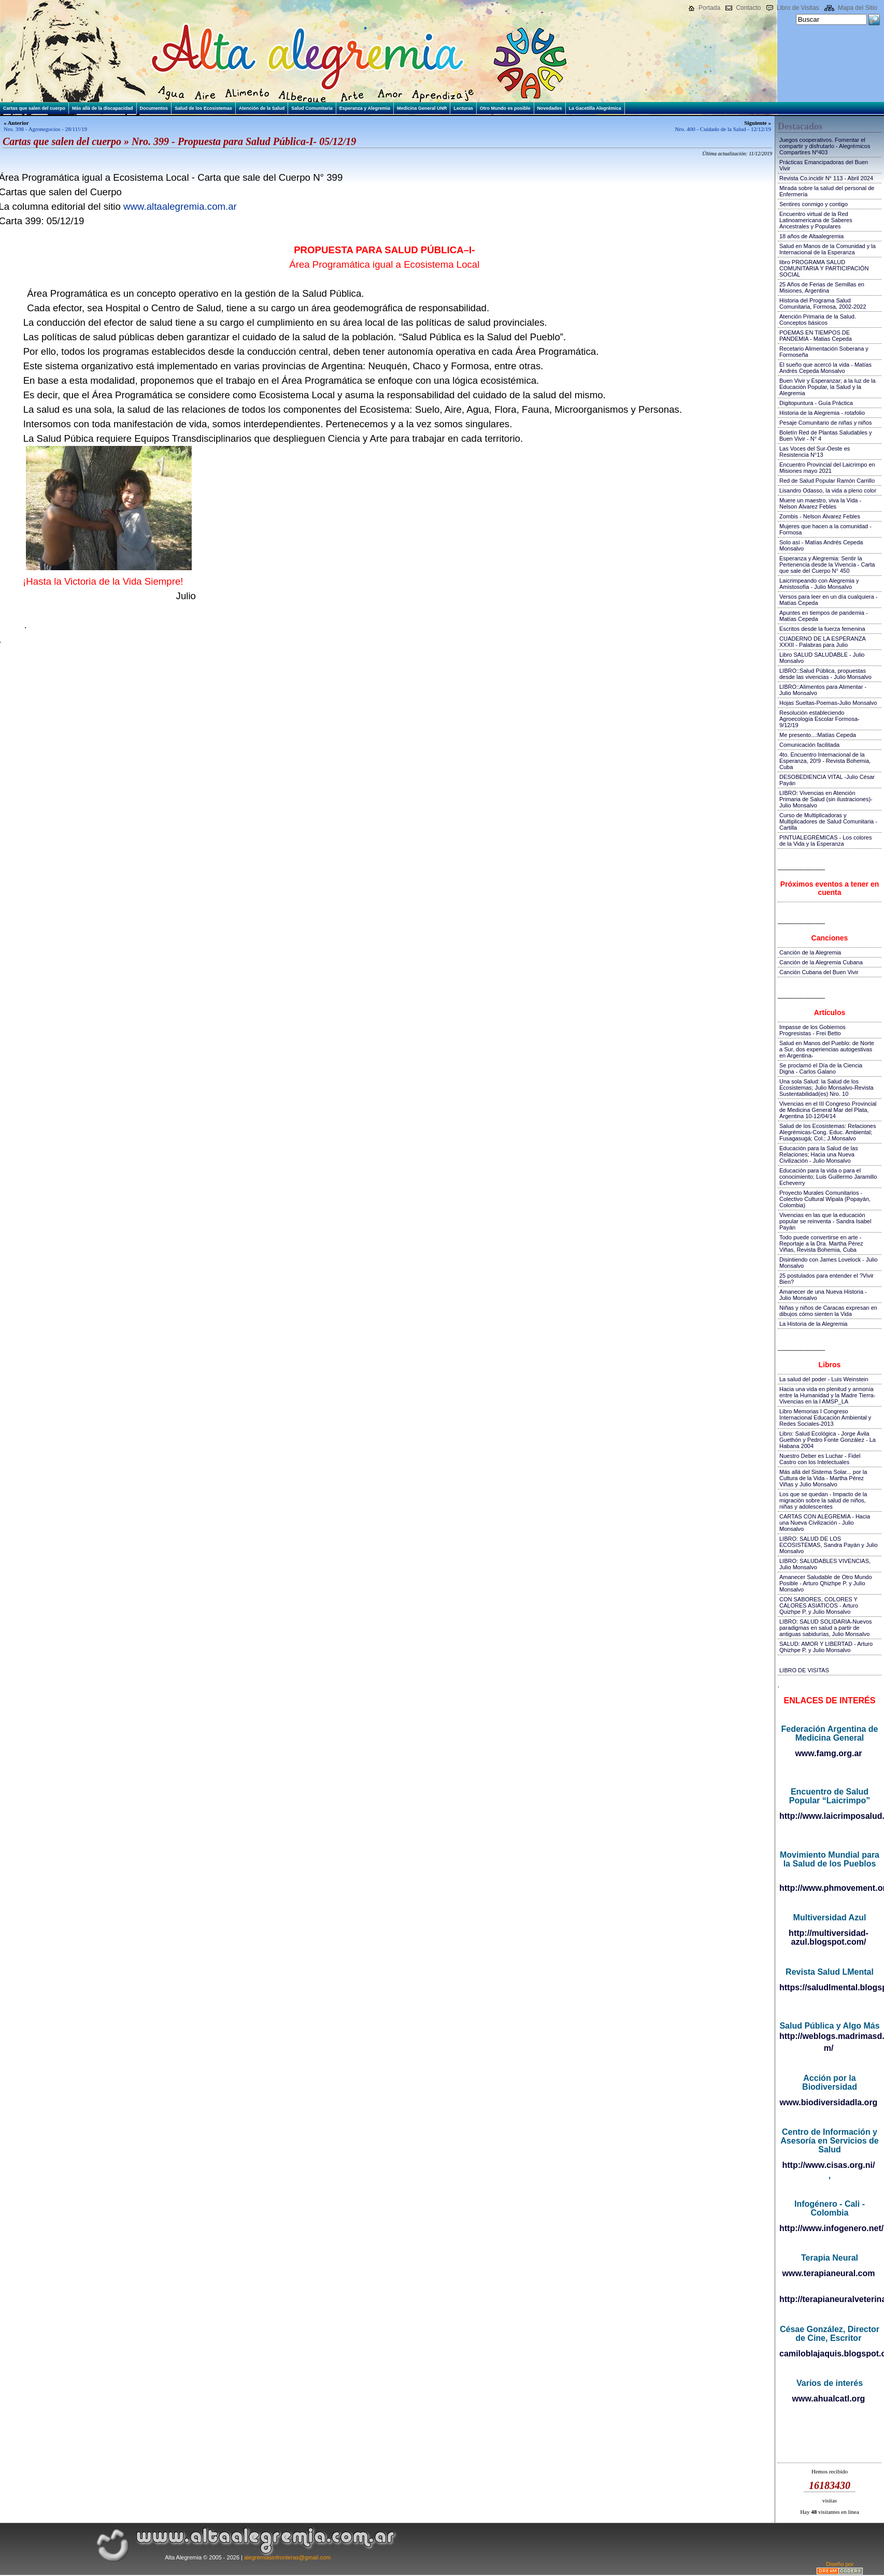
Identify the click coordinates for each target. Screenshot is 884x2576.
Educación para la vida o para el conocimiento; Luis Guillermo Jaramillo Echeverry (828, 1176)
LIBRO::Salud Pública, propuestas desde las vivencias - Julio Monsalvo (825, 674)
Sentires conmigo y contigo (813, 204)
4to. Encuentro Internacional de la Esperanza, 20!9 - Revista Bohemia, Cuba (825, 760)
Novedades (549, 108)
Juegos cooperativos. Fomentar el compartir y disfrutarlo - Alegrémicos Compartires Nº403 (824, 146)
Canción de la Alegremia (810, 952)
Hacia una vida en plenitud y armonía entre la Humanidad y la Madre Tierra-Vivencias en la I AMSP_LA (827, 1395)
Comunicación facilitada (809, 745)
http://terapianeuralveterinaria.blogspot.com (829, 2299)
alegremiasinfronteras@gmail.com (287, 2557)
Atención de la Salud (262, 108)
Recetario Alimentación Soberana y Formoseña (823, 351)
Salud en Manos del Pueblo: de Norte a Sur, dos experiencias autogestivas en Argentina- (826, 1049)
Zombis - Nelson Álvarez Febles (819, 516)
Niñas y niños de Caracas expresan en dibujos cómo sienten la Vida (828, 1311)
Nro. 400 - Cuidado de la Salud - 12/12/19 (723, 129)
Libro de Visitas (798, 7)
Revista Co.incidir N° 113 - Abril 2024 (826, 178)
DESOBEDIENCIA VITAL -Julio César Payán (827, 780)
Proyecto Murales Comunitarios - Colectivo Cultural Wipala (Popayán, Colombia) (825, 1199)
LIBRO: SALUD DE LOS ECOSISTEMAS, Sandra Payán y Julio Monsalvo (828, 1545)
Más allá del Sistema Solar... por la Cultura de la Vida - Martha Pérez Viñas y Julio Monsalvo (823, 1478)
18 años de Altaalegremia (811, 236)
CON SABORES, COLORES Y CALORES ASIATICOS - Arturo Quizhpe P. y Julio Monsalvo (818, 1605)
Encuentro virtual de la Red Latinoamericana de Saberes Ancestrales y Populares (815, 220)
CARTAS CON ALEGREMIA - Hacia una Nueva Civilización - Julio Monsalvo (824, 1522)
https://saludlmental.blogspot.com (829, 1987)
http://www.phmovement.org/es (829, 1888)
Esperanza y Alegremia (364, 108)
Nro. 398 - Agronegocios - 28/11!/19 (45, 129)
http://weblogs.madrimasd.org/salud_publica (829, 2036)
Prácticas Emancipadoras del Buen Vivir (823, 165)
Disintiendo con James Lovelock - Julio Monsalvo (828, 1262)
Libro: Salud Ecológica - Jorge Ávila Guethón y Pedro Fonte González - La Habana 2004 (827, 1439)
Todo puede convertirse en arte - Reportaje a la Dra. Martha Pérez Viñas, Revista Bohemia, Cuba (821, 1243)
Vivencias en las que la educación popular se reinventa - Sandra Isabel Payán (825, 1221)
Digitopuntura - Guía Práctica (816, 403)
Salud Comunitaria (312, 108)
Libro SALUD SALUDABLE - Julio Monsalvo (821, 658)
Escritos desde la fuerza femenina (822, 629)
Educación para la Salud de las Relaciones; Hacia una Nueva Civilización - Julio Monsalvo (818, 1154)
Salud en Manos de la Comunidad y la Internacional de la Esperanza (827, 249)
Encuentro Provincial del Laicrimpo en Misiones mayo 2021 (827, 467)
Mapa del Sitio (857, 7)
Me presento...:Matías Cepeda (817, 735)
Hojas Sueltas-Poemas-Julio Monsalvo (828, 703)
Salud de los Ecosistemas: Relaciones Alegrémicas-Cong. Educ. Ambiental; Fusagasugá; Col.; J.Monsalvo (827, 1132)
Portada (709, 7)
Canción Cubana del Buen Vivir (819, 972)
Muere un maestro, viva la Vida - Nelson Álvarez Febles (820, 503)
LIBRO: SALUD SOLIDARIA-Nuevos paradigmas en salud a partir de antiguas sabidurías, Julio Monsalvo (825, 1627)
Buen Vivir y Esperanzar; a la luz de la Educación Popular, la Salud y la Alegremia (827, 387)
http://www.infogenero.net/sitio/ (829, 2228)
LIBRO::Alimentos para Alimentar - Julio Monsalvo (822, 690)
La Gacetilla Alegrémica (595, 108)
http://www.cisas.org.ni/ (828, 2165)
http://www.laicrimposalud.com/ (829, 1816)
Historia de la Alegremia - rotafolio (822, 413)
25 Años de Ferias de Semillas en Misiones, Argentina (821, 287)
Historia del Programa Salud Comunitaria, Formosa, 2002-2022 (822, 303)
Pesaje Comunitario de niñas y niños (825, 422)
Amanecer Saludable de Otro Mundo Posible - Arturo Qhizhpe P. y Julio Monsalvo (825, 1583)
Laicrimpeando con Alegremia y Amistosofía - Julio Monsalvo (819, 583)
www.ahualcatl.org (828, 2398)
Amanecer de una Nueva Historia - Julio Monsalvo (823, 1295)
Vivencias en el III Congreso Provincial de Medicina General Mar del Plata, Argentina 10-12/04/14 (828, 1110)
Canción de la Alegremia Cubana (821, 962)
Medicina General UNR (422, 108)
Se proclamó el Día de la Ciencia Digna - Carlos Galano (820, 1068)
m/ (829, 2048)
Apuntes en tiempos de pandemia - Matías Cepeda (823, 616)
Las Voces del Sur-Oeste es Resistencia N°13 (814, 451)
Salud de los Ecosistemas (203, 108)
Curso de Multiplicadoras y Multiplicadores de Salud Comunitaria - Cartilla (828, 821)
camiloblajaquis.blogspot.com (829, 2353)
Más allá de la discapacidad (102, 108)
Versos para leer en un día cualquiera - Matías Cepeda (828, 600)
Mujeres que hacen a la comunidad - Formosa (825, 529)
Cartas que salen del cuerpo (34, 108)
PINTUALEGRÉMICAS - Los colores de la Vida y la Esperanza (825, 840)
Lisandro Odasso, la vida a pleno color (827, 490)
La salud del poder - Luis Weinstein (823, 1379)
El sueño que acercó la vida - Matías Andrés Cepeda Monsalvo (825, 367)
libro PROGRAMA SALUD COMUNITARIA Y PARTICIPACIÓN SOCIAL (823, 268)
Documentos (154, 108)
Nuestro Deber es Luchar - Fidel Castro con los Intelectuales (820, 1459)
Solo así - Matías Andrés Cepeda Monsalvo (821, 545)
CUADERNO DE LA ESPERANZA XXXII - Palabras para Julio (822, 641)
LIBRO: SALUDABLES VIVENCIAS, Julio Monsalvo (825, 1564)
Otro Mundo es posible (505, 108)
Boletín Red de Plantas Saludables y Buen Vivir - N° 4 (825, 435)
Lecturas (463, 108)
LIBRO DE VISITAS (804, 1670)
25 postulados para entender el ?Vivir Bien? (826, 1278)
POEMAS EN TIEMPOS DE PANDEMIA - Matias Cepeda (815, 335)
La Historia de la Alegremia (813, 1324)
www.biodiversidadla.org (829, 2102)
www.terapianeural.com (828, 2273)
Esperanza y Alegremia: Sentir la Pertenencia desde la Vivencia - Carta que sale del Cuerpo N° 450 (827, 564)
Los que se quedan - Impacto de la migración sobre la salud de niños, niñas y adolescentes (823, 1500)
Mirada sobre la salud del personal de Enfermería (826, 191)
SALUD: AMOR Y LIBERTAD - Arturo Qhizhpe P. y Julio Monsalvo (826, 1647)
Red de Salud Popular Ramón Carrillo (827, 480)
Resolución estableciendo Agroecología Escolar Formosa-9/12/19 (819, 719)
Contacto (748, 7)
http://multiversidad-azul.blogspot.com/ (828, 1937)
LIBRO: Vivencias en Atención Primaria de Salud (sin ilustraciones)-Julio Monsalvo (826, 799)
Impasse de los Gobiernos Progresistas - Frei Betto (812, 1030)
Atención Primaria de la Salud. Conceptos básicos (817, 319)
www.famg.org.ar (828, 1753)
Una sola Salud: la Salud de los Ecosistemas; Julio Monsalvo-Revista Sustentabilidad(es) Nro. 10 (826, 1087)
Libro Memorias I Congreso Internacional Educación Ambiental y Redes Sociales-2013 (825, 1417)
